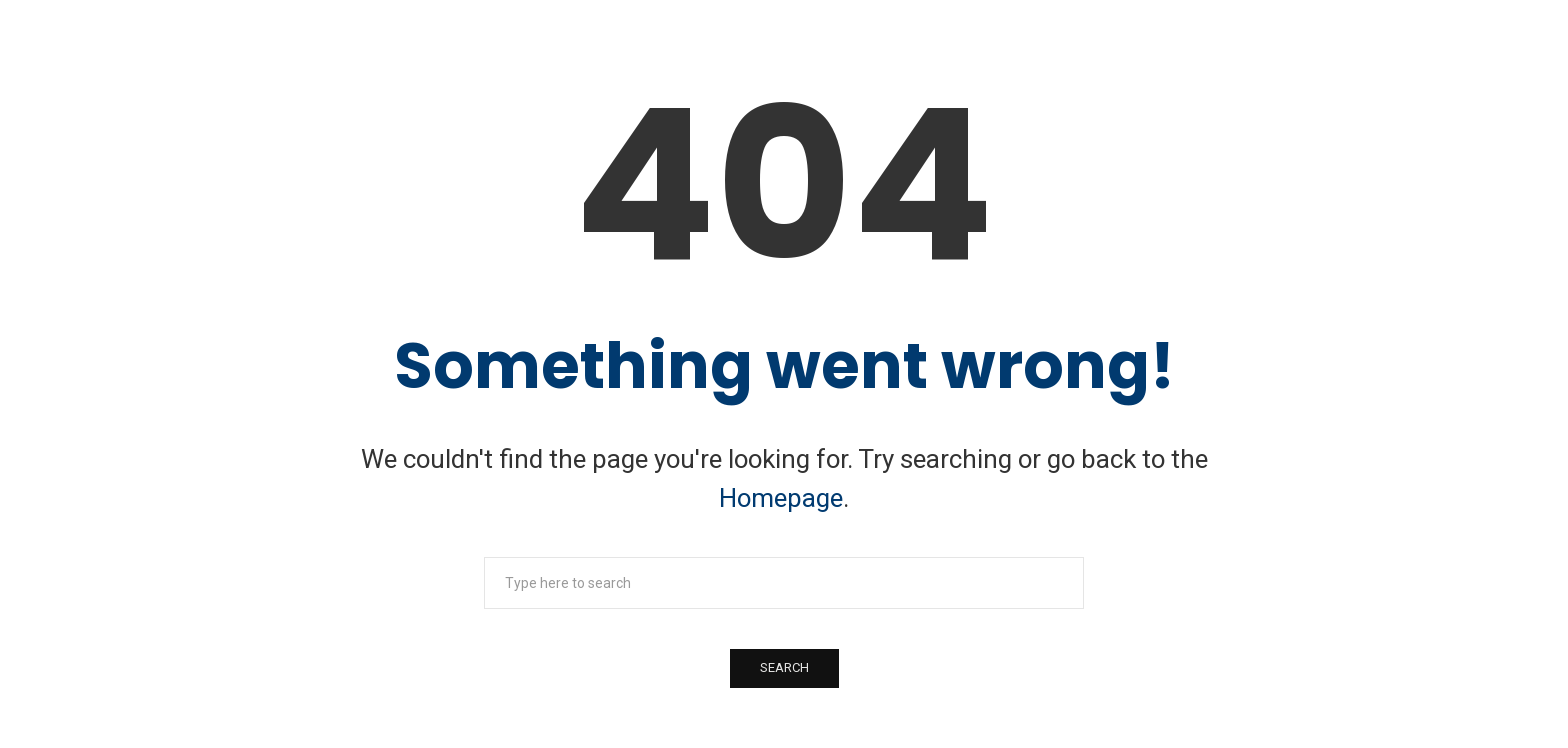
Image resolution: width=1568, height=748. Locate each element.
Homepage (781, 498)
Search (784, 667)
